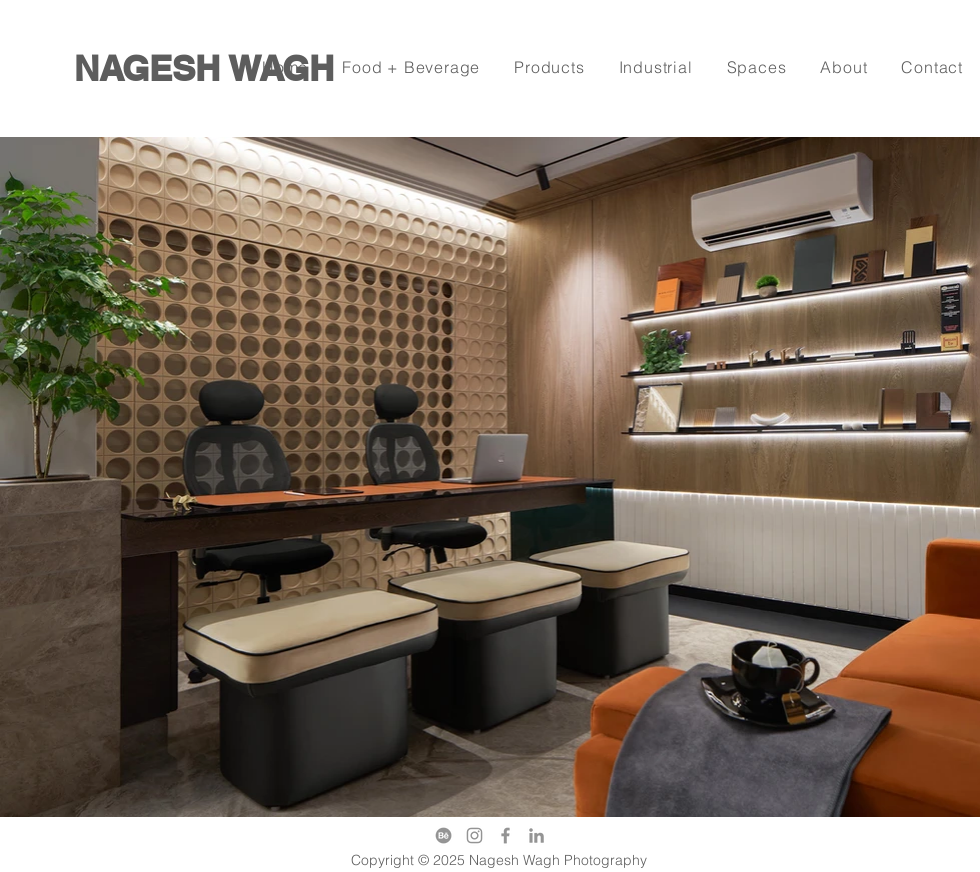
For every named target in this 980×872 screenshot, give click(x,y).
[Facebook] (505, 835)
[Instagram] (474, 835)
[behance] (443, 835)
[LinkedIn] (536, 835)
